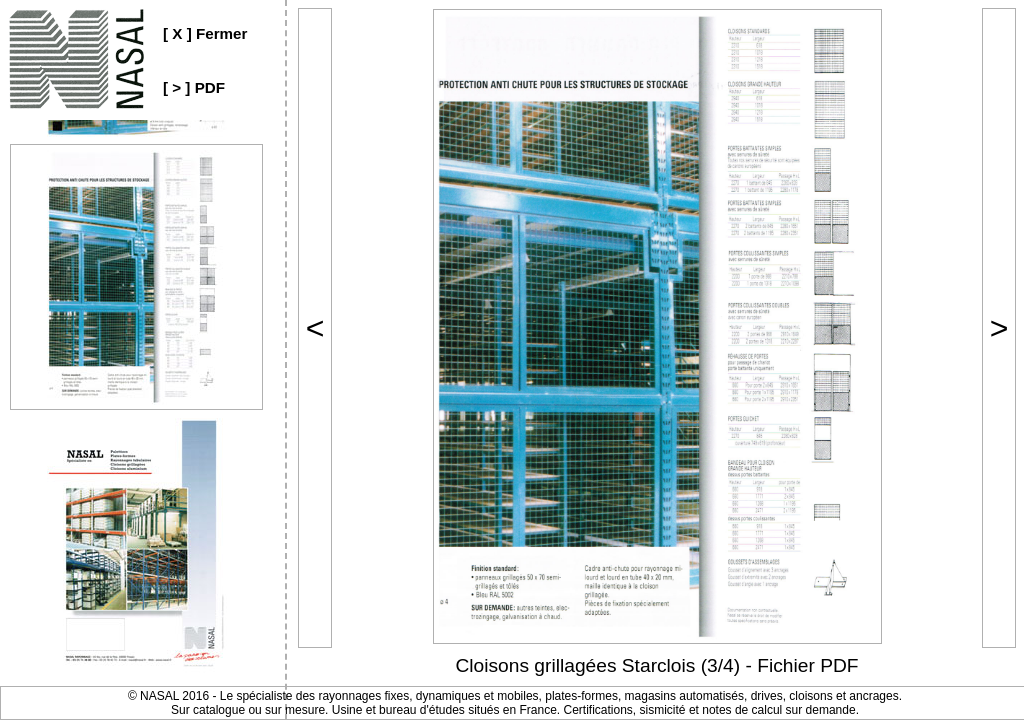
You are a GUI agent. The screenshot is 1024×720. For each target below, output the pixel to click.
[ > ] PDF (194, 87)
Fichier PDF (807, 665)
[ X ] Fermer (205, 33)
